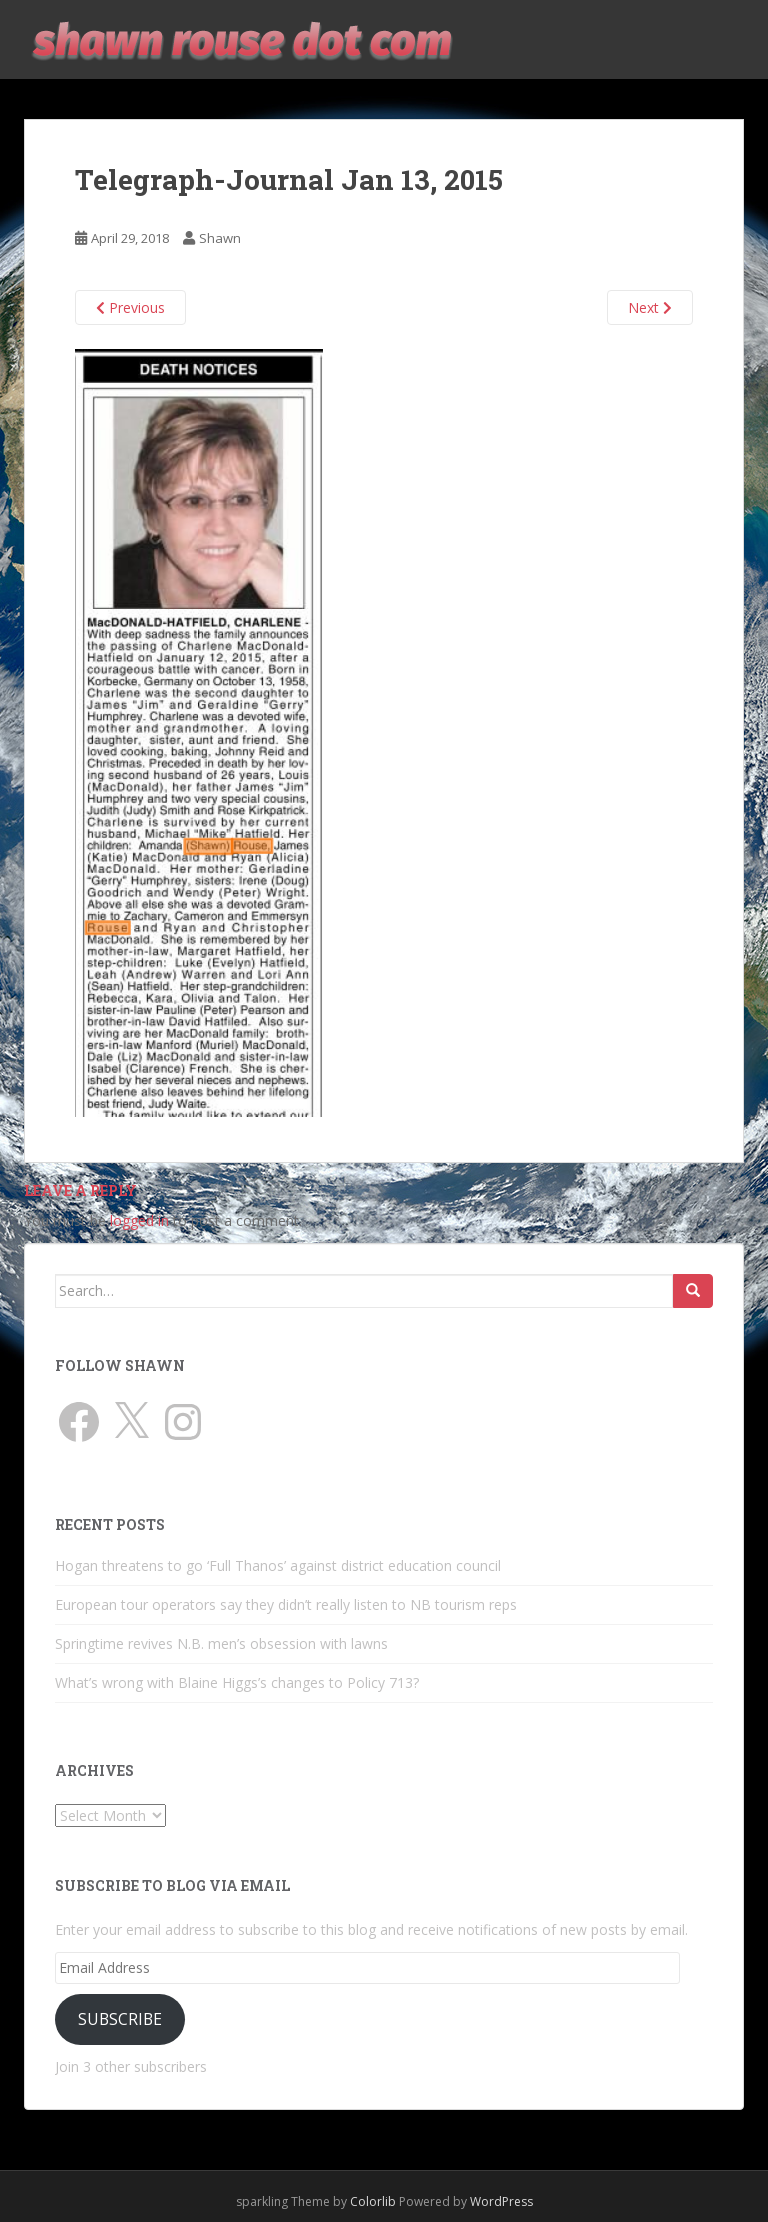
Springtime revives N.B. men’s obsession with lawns (221, 1643)
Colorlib (373, 2201)
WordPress (501, 2201)
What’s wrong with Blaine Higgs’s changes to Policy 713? (237, 1682)
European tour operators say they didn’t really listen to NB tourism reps (286, 1604)
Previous (130, 307)
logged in (139, 1220)
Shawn (220, 238)
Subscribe (120, 2019)
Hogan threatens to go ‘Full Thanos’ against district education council (278, 1565)
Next (650, 307)
